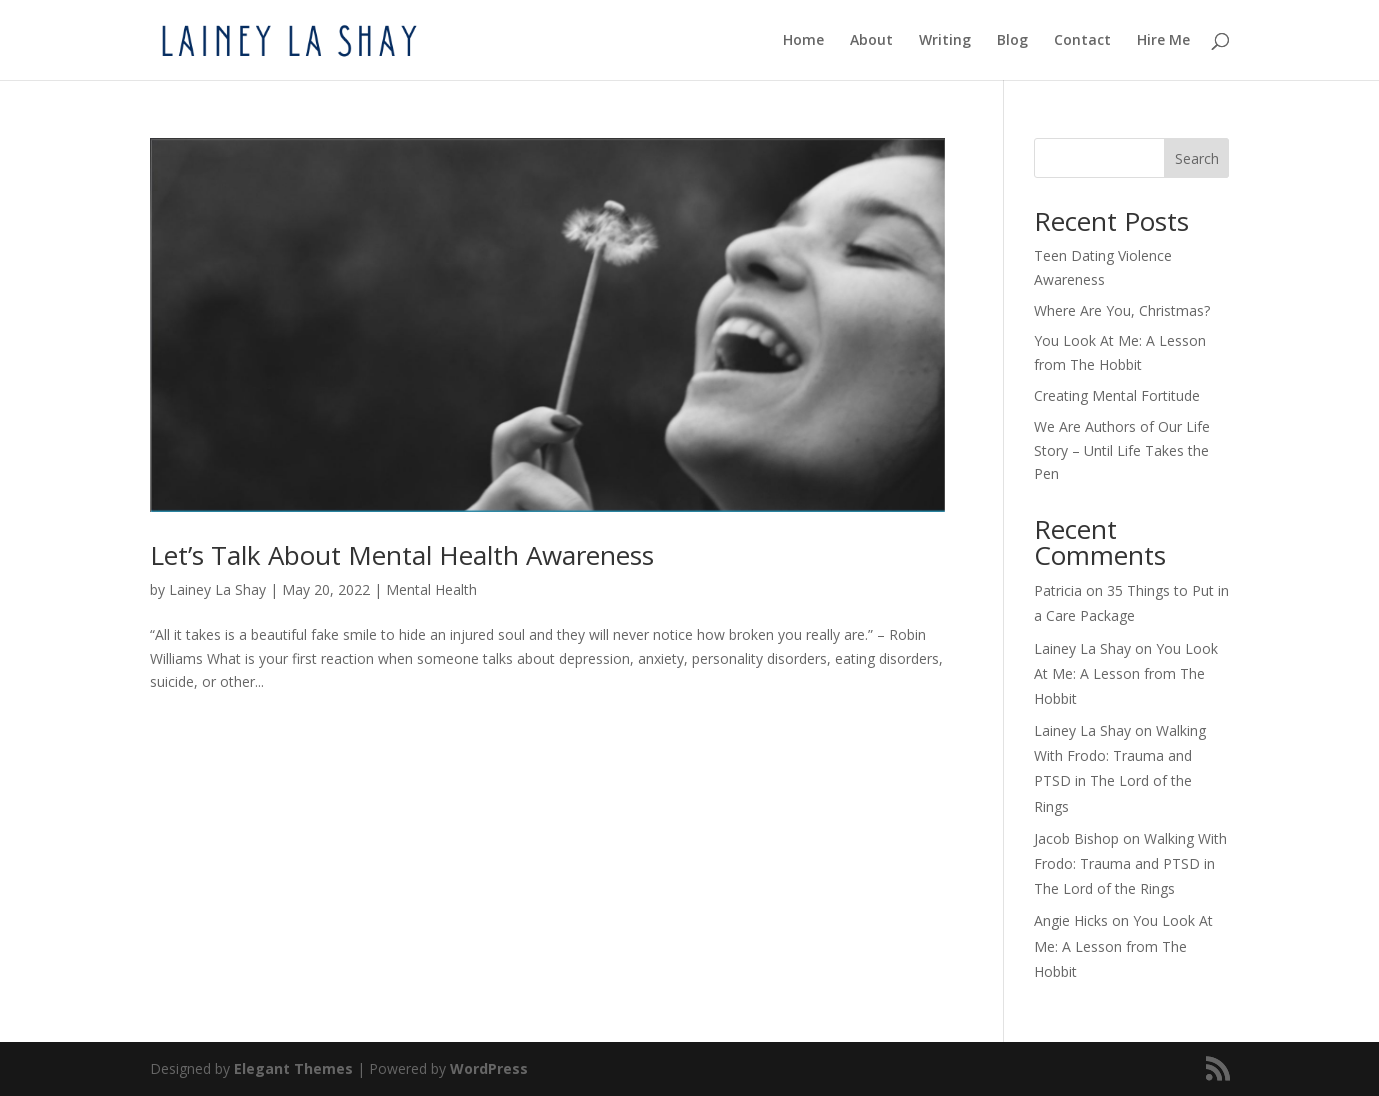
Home (803, 41)
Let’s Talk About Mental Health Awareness (402, 555)
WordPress (489, 1068)
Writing (945, 41)
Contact (1082, 41)
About (871, 41)
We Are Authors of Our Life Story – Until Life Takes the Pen (1122, 450)
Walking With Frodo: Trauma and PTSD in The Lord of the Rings (1130, 863)
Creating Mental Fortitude (1117, 395)
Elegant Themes (293, 1068)
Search (1197, 158)
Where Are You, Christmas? (1122, 310)
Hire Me (1163, 41)
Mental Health (431, 589)
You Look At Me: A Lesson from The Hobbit (1126, 673)
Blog (1012, 41)
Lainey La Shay (217, 589)
